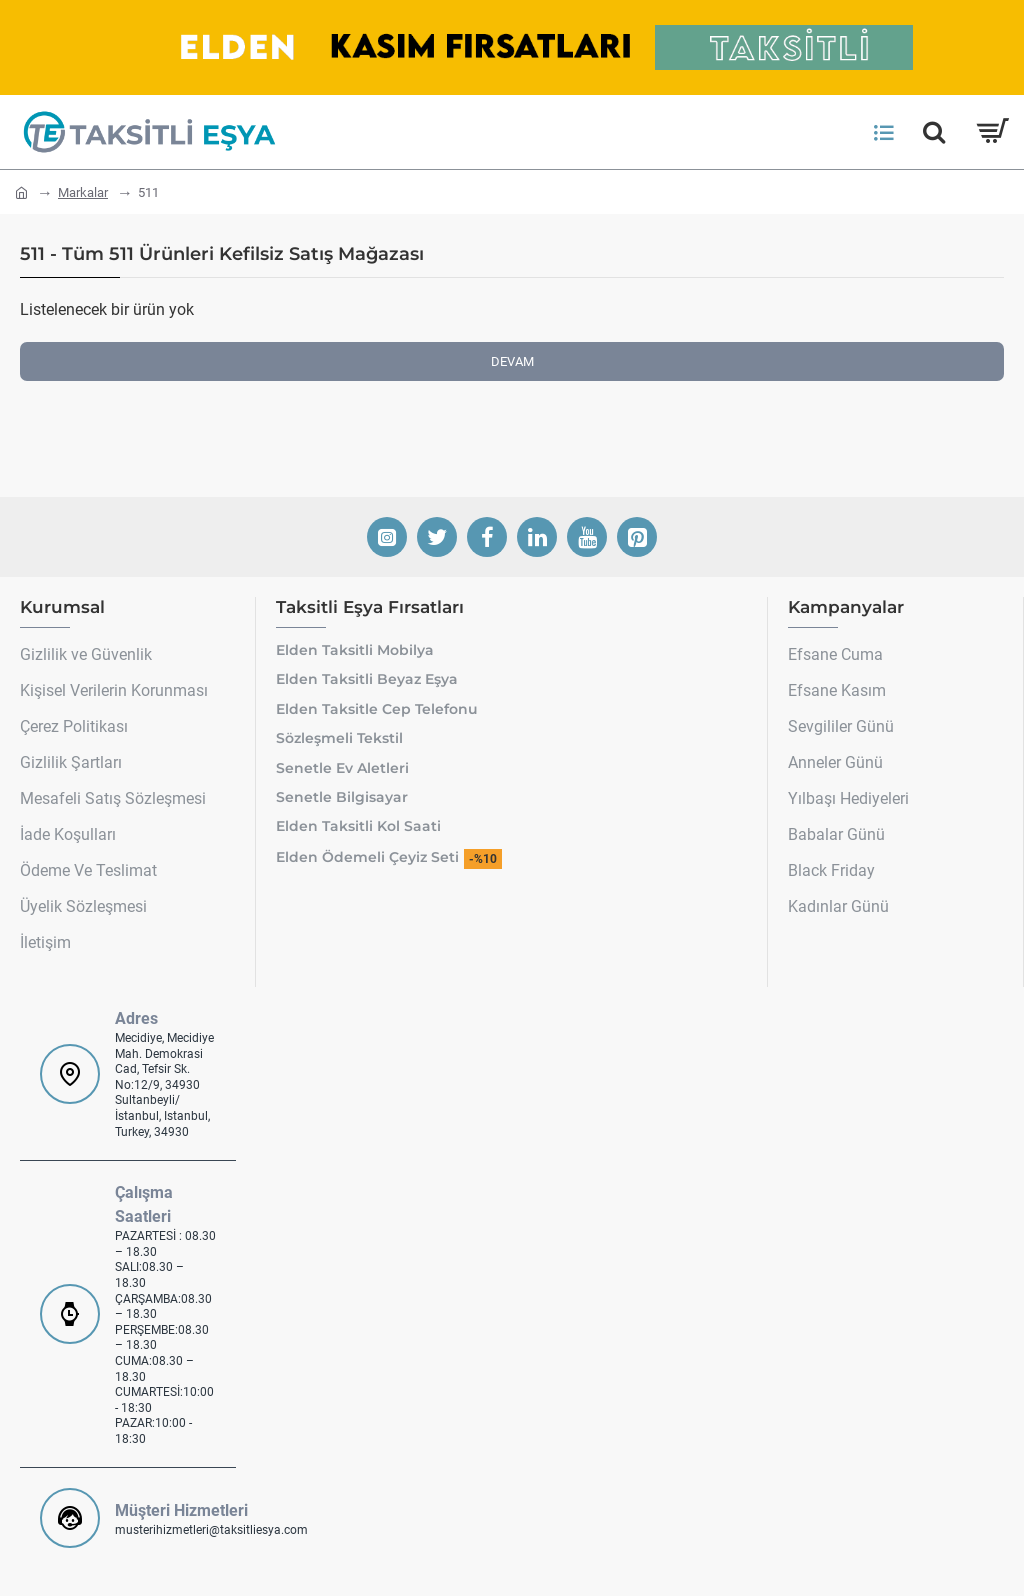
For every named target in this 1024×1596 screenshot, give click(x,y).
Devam (512, 361)
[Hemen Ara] (934, 132)
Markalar (83, 192)
